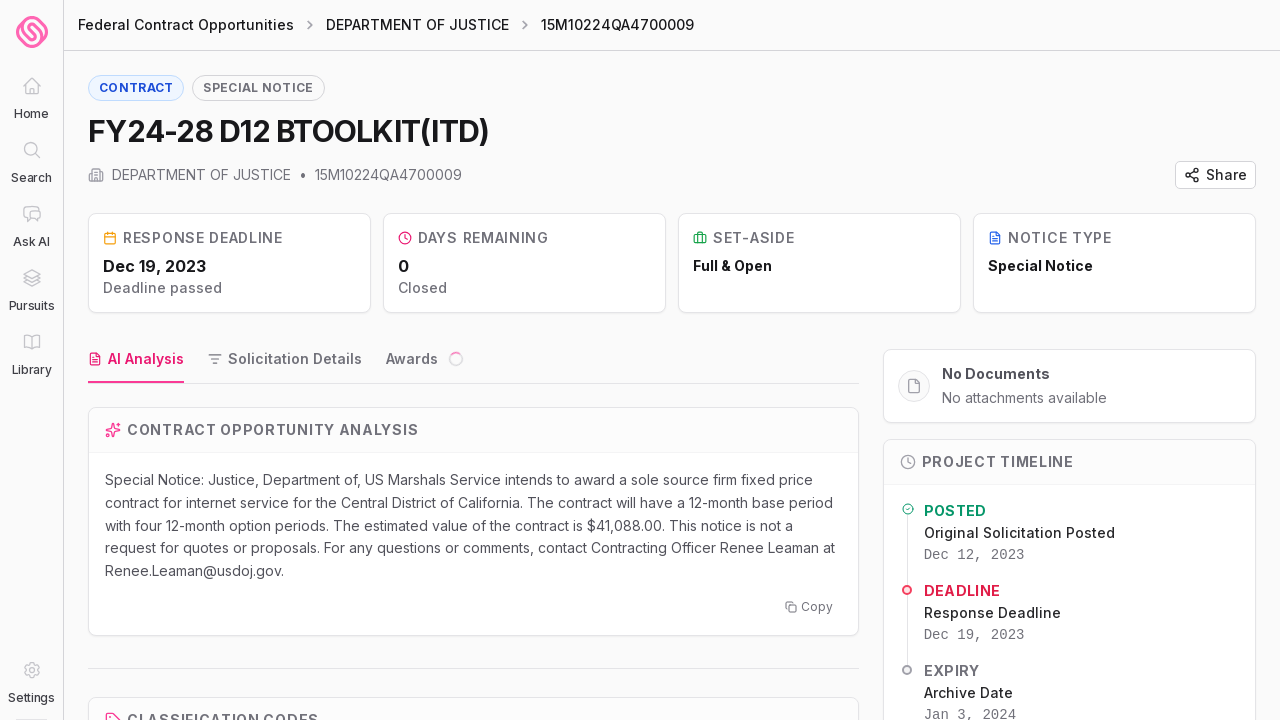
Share (1215, 174)
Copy (809, 606)
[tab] (136, 360)
